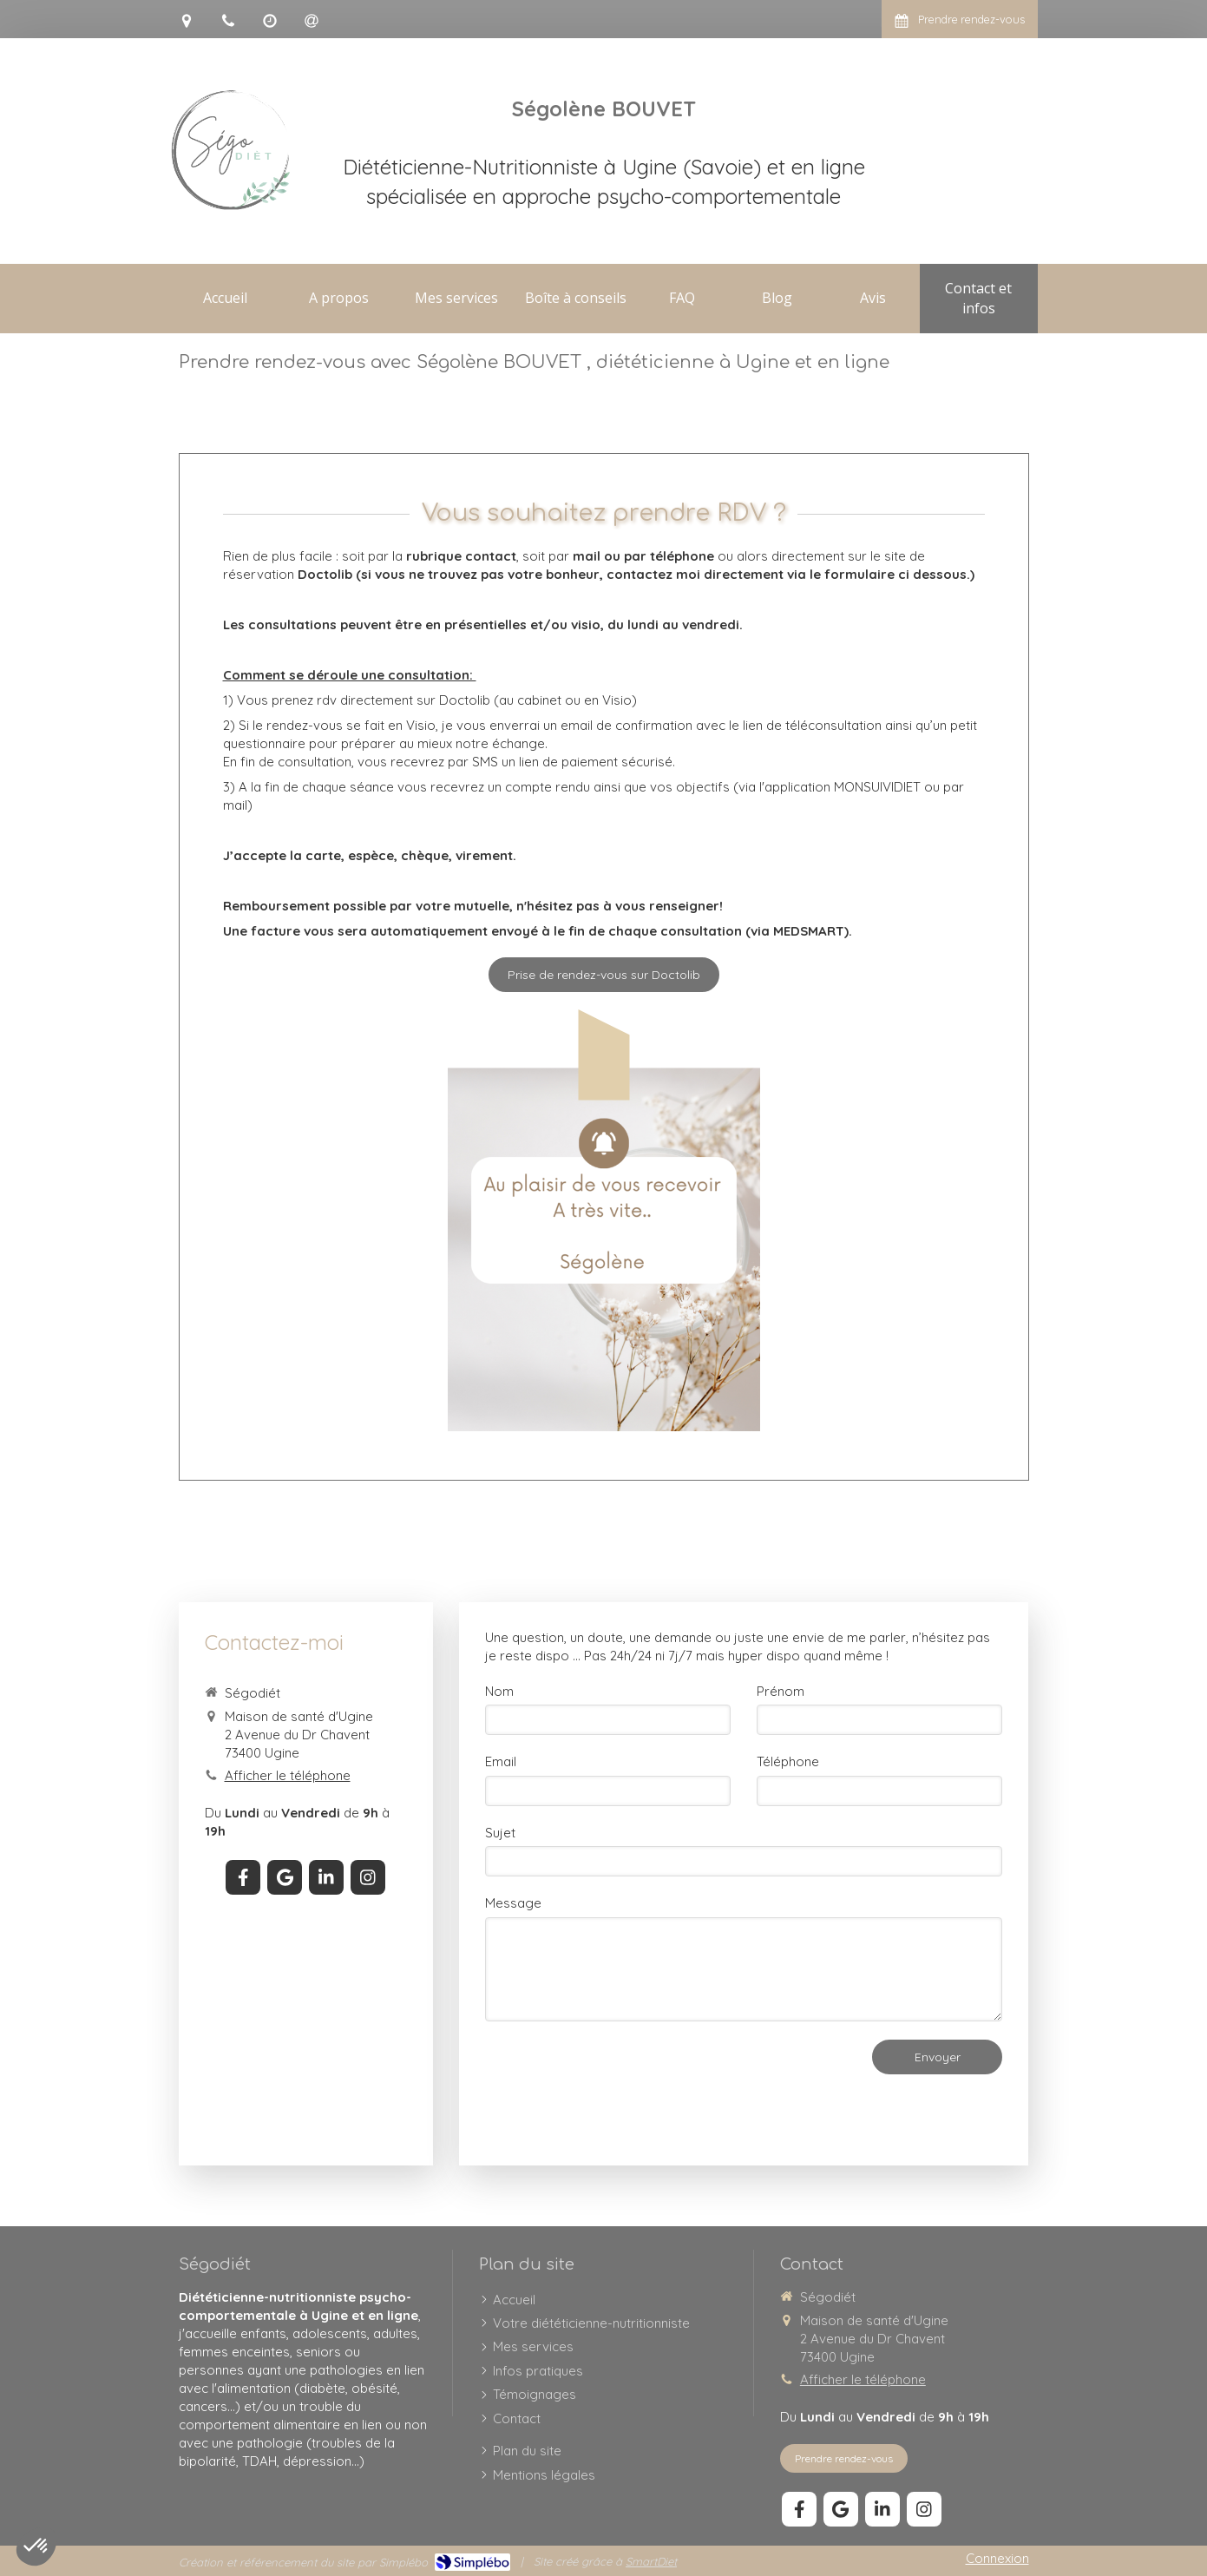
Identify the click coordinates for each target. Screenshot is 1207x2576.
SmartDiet (651, 2561)
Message (513, 1903)
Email (500, 1761)
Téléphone (788, 1761)
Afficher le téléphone (288, 1775)
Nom (499, 1691)
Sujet (500, 1832)
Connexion (997, 2558)
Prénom (780, 1691)
